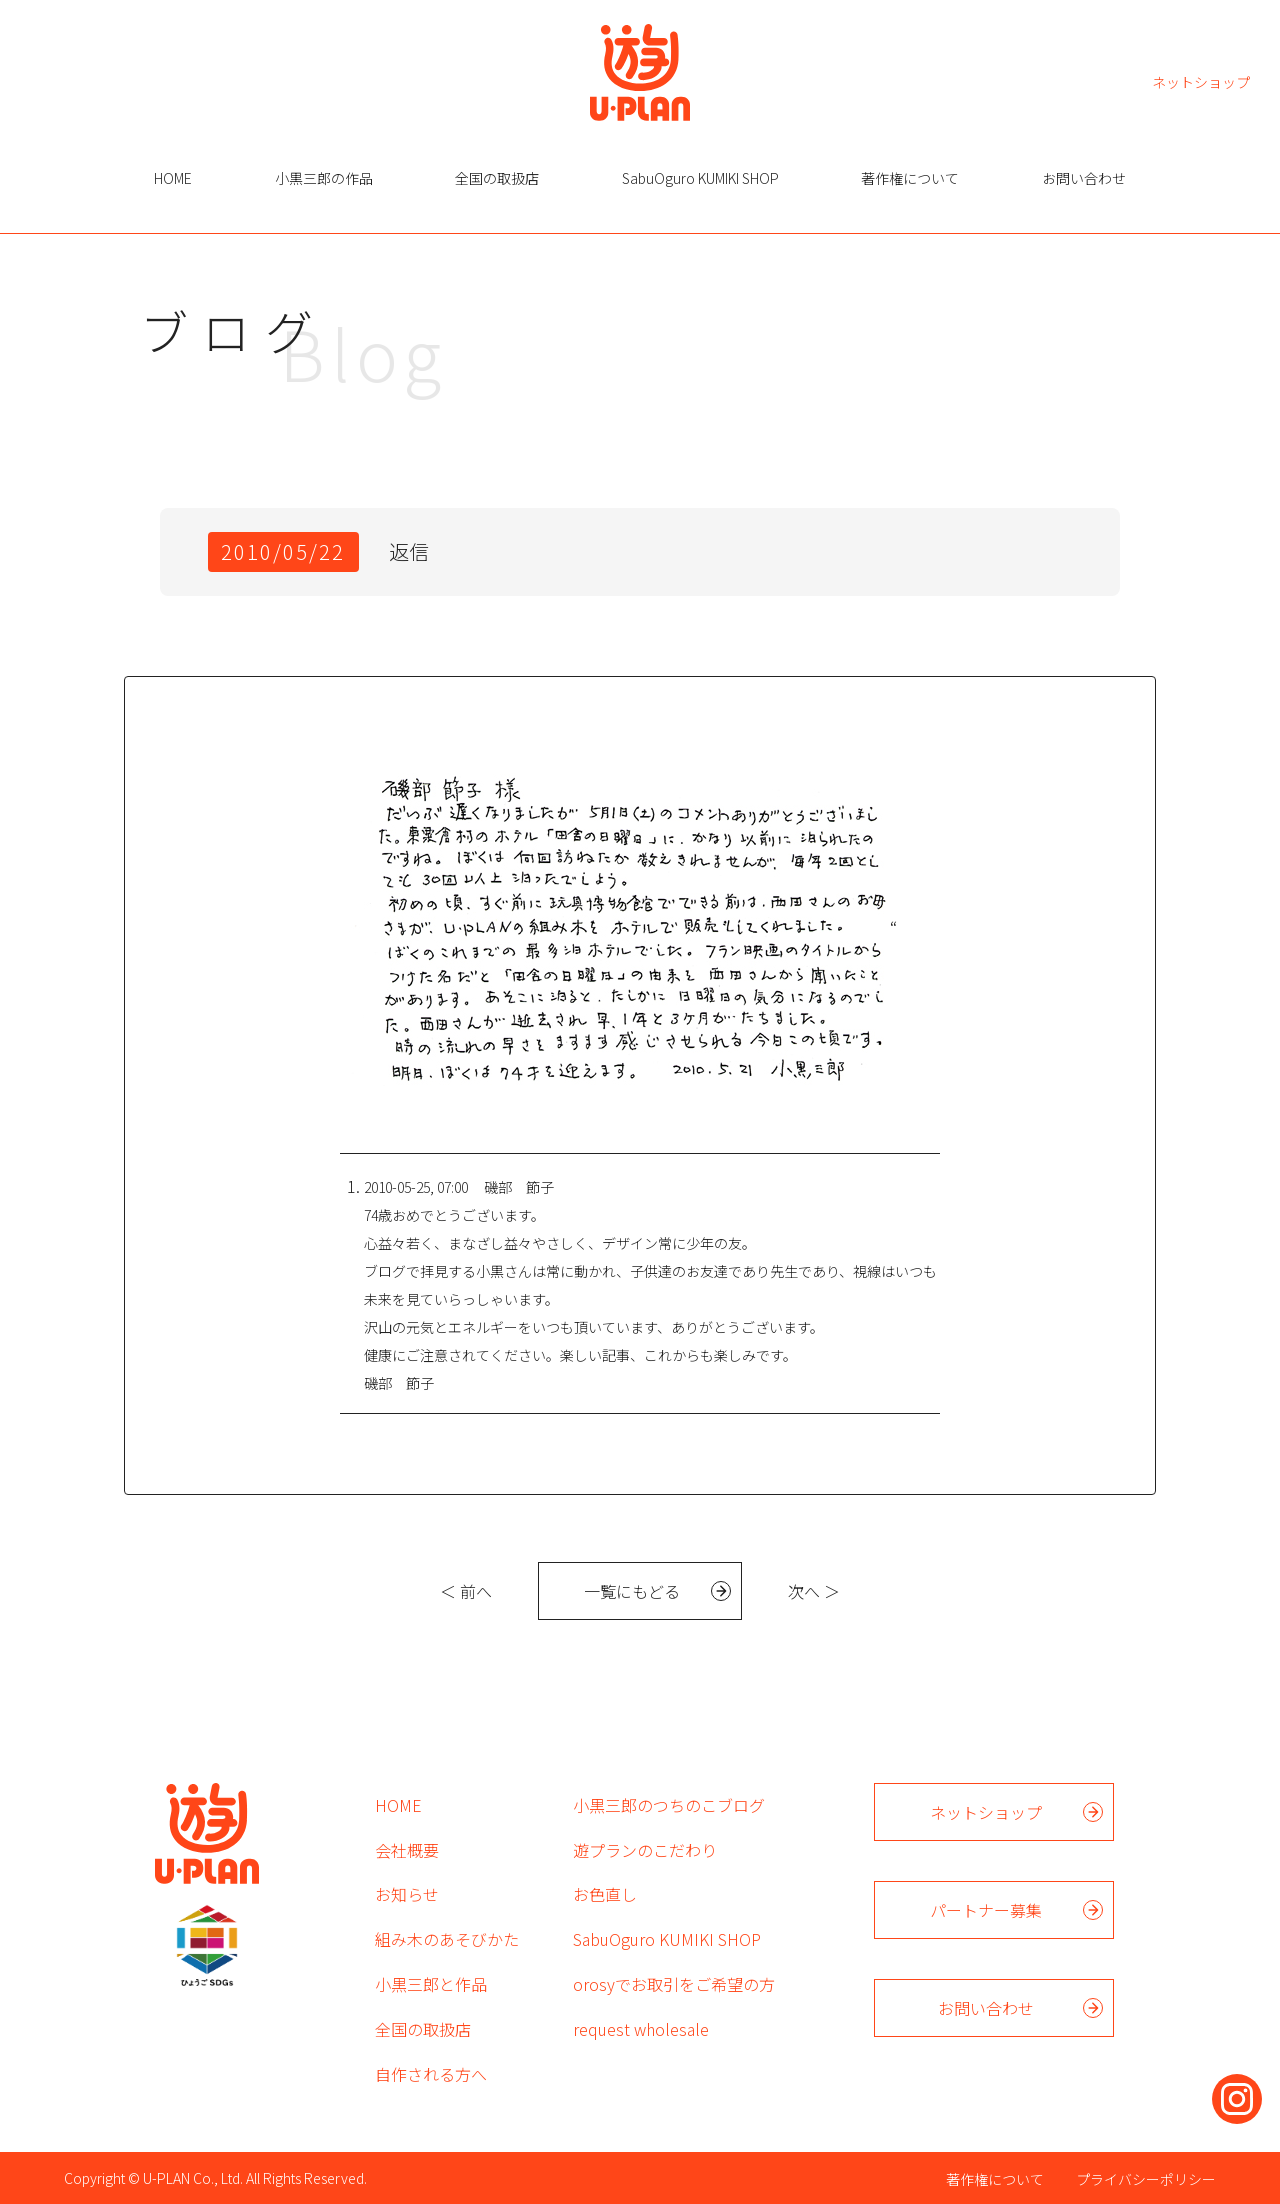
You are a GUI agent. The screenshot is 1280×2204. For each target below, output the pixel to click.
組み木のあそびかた (447, 1939)
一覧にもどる (632, 1591)
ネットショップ (1201, 80)
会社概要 (407, 1850)
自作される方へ (431, 2074)
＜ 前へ (466, 1591)
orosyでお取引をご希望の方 (674, 1984)
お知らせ (407, 1894)
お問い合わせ (1084, 178)
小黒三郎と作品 (431, 1984)
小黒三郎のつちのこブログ (669, 1805)
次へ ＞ (814, 1591)
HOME (173, 178)
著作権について (910, 178)
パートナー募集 (986, 1910)
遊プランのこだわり (645, 1850)
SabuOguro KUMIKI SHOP (700, 178)
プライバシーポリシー (1146, 2179)
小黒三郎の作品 (324, 178)
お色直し (605, 1894)
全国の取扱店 (497, 178)
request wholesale (641, 2029)
